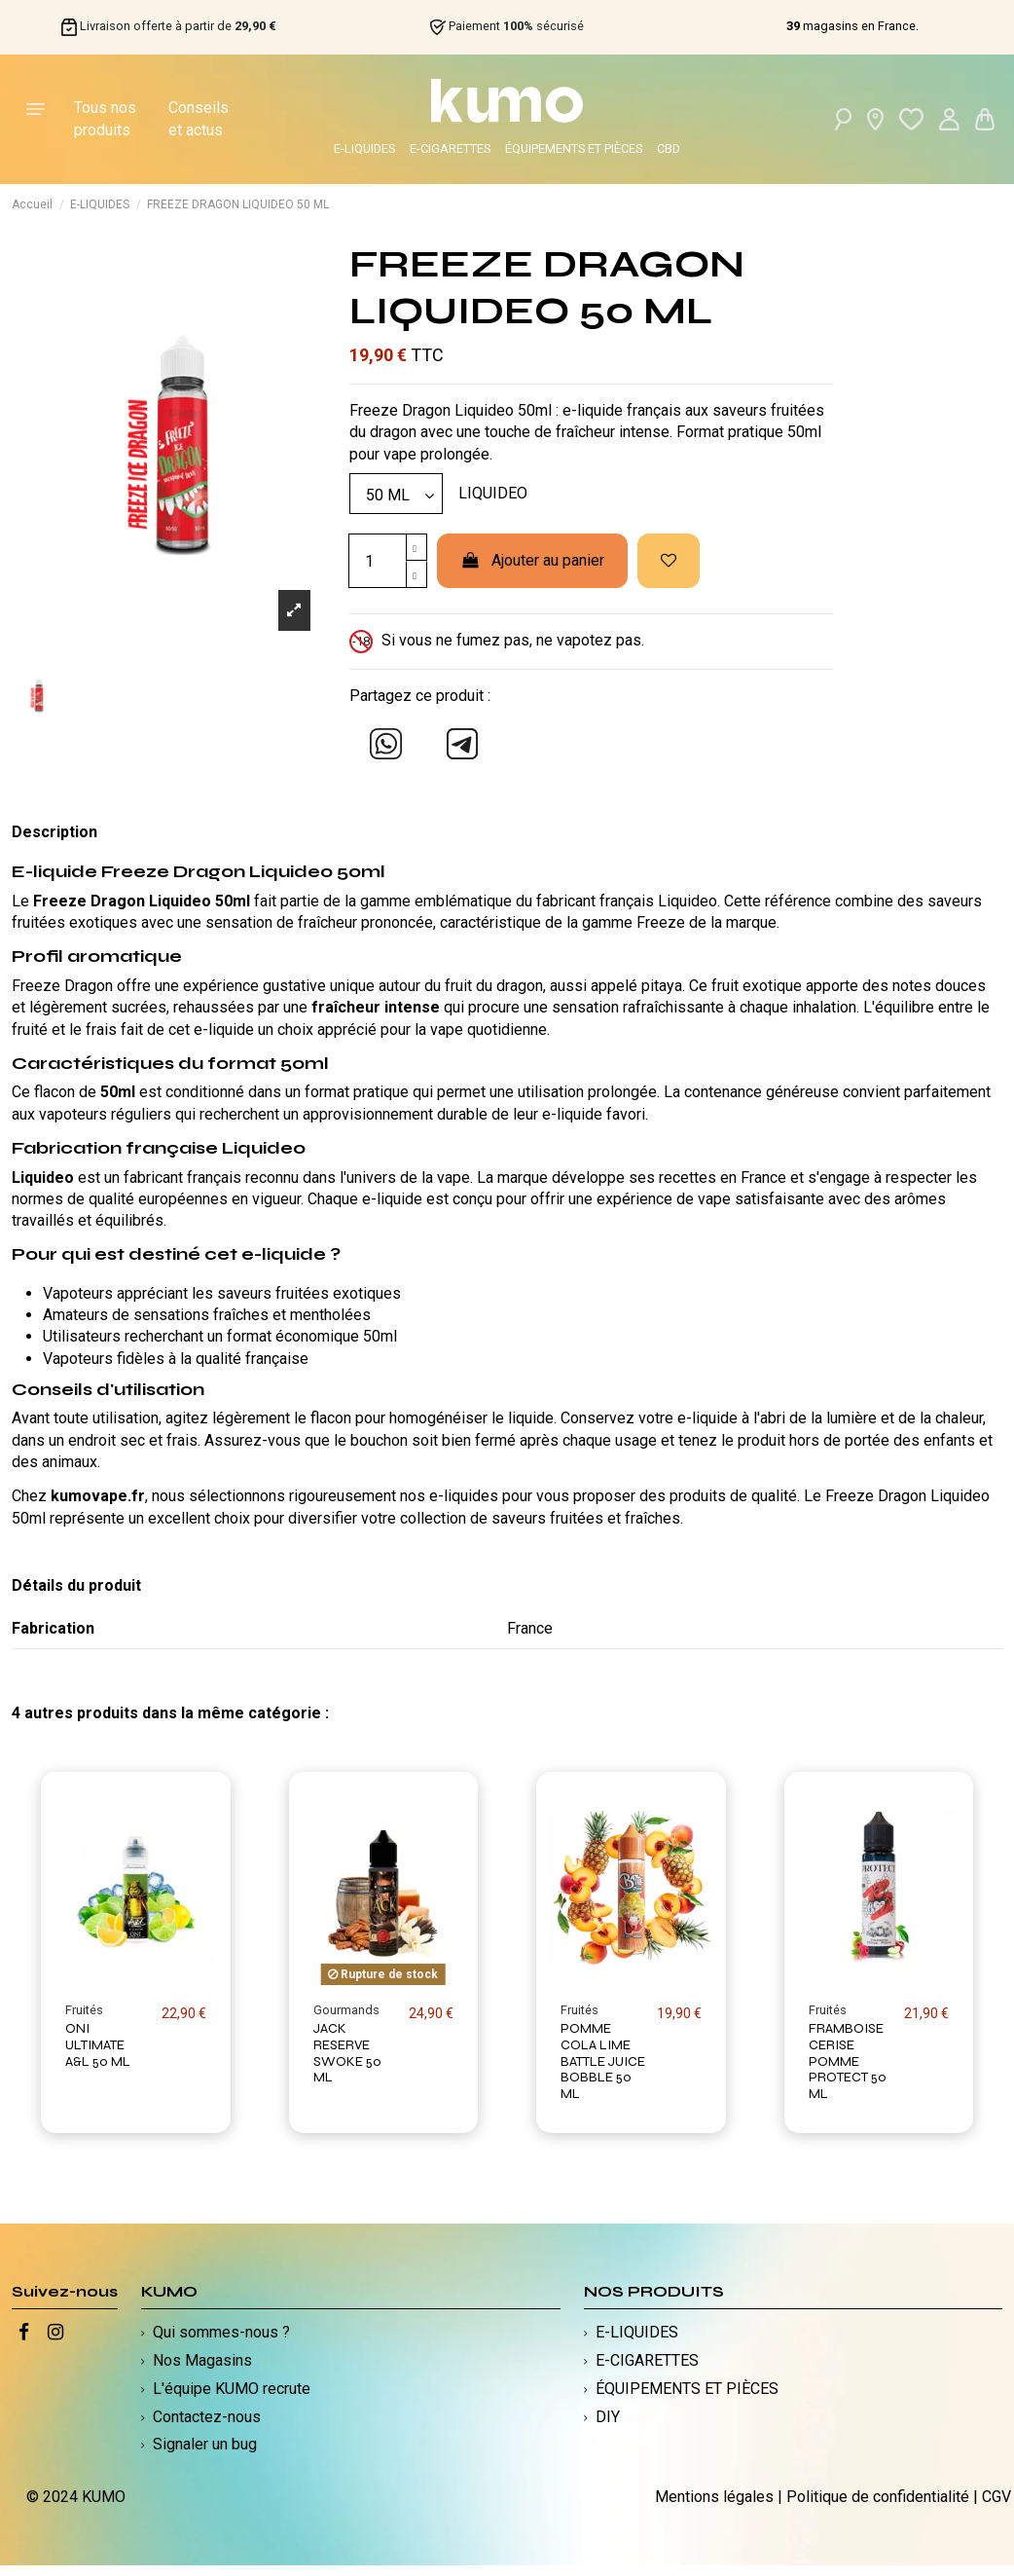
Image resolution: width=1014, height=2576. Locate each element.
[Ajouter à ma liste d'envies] (668, 561)
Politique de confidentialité (877, 2496)
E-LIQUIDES (364, 148)
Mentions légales (714, 2496)
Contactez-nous (207, 2417)
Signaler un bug (205, 2444)
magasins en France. (852, 26)
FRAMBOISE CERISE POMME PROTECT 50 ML (848, 2061)
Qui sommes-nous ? (221, 2332)
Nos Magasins (202, 2360)
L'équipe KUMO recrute (231, 2388)
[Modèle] (396, 493)
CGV (996, 2496)
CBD (668, 148)
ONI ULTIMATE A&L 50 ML (97, 2045)
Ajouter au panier (532, 560)
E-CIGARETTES (450, 148)
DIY (608, 2417)
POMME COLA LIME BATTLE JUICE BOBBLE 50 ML (603, 2061)
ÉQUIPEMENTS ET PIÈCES (573, 148)
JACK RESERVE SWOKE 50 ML (347, 2052)
